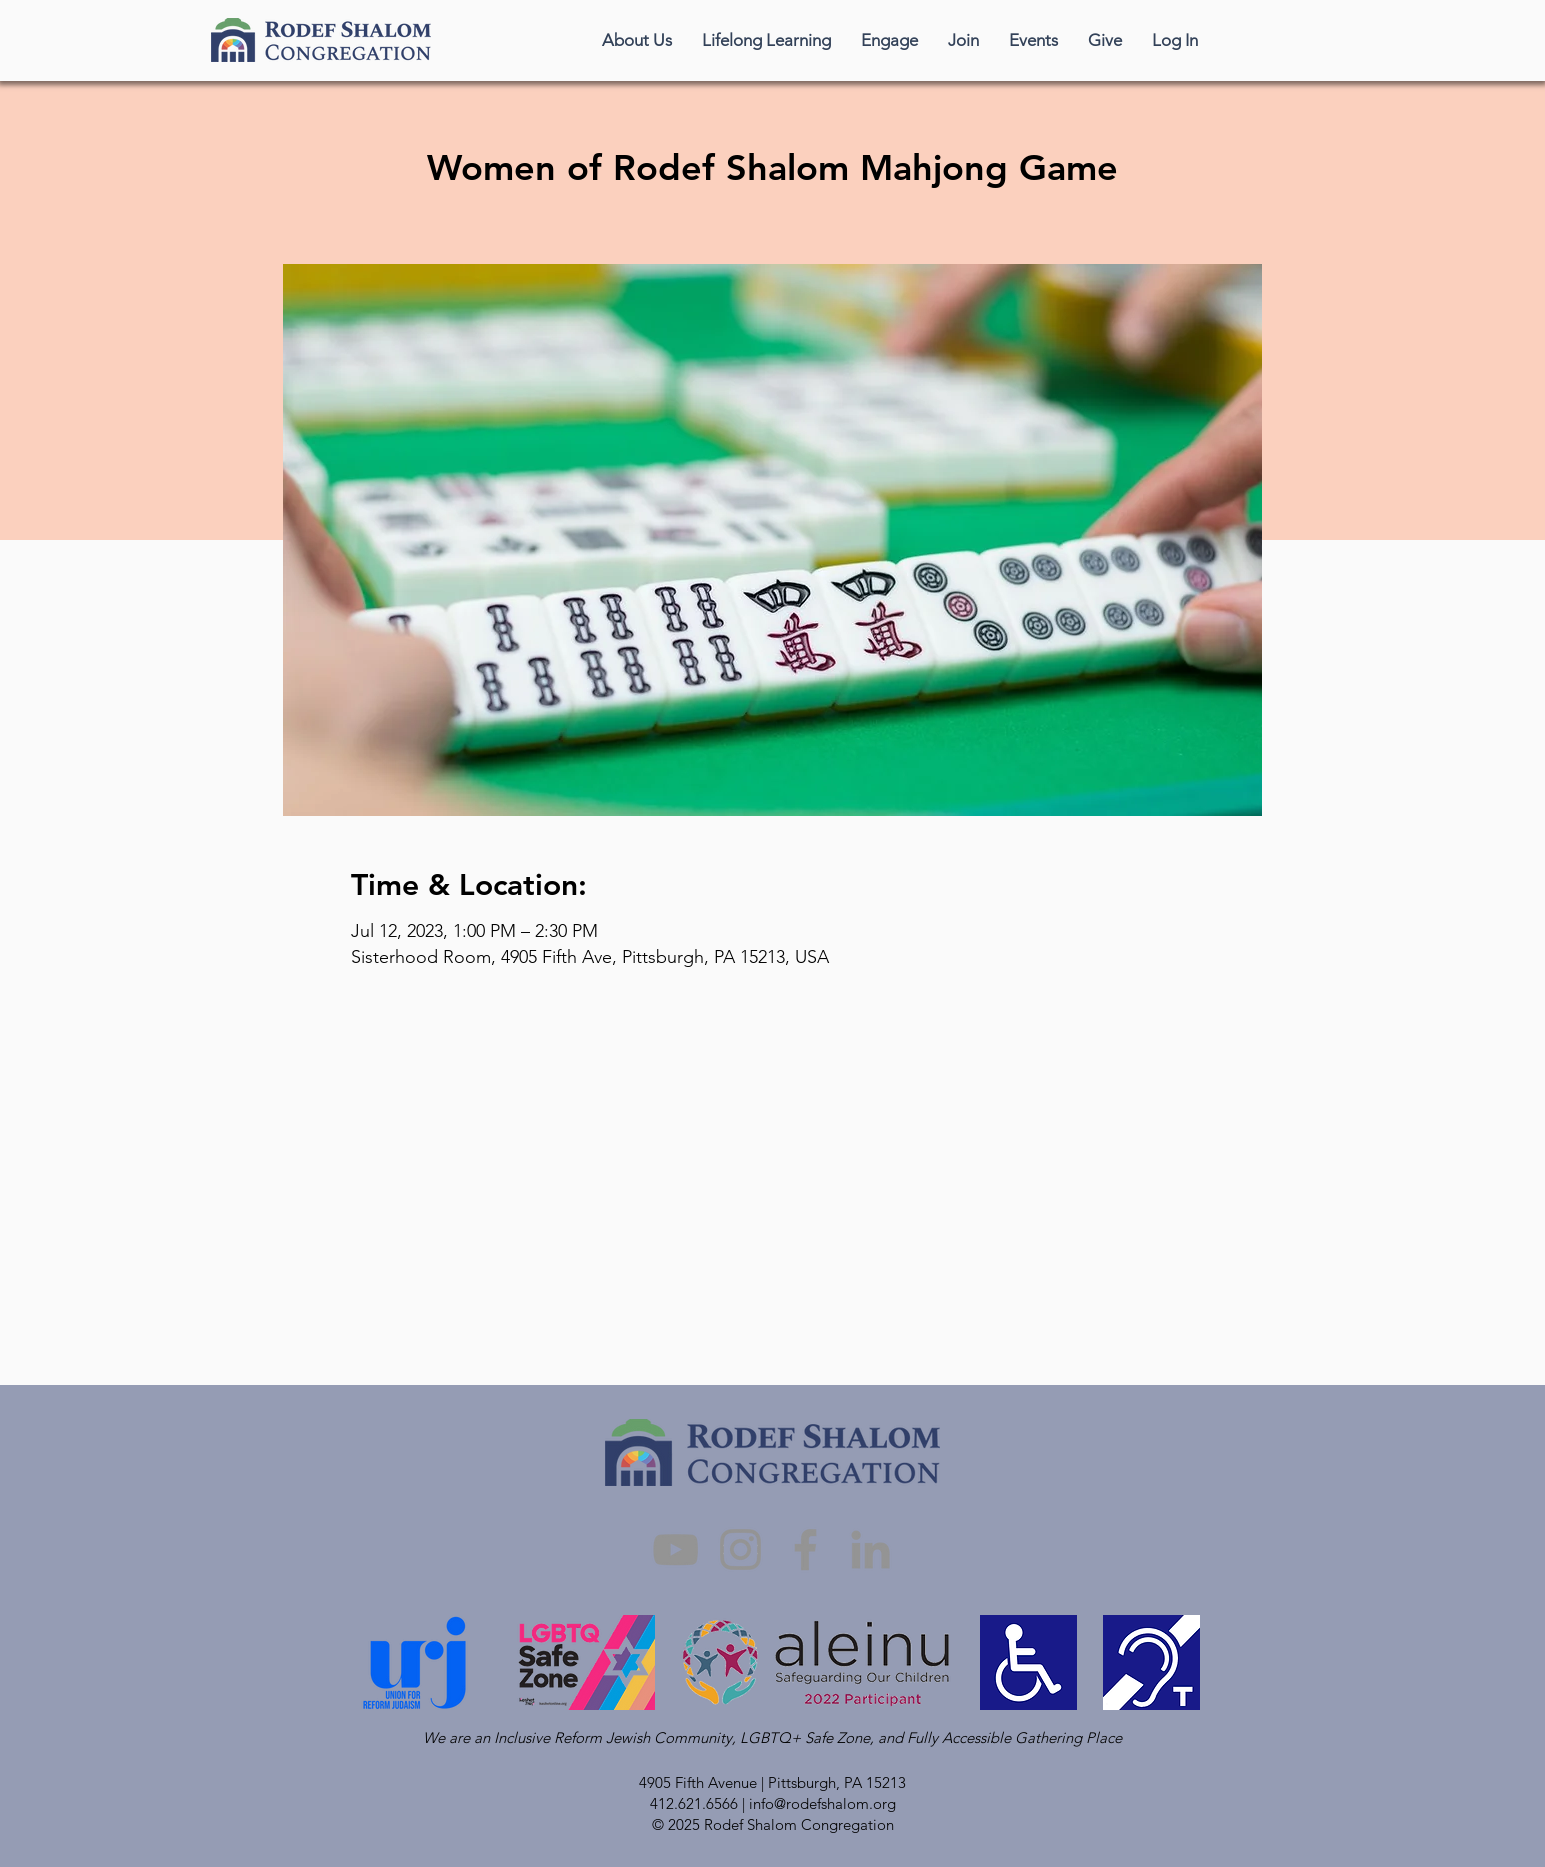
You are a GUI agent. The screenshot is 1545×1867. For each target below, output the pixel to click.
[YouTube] (675, 1549)
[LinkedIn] (870, 1549)
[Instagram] (740, 1549)
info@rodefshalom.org (822, 1803)
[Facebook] (805, 1549)
